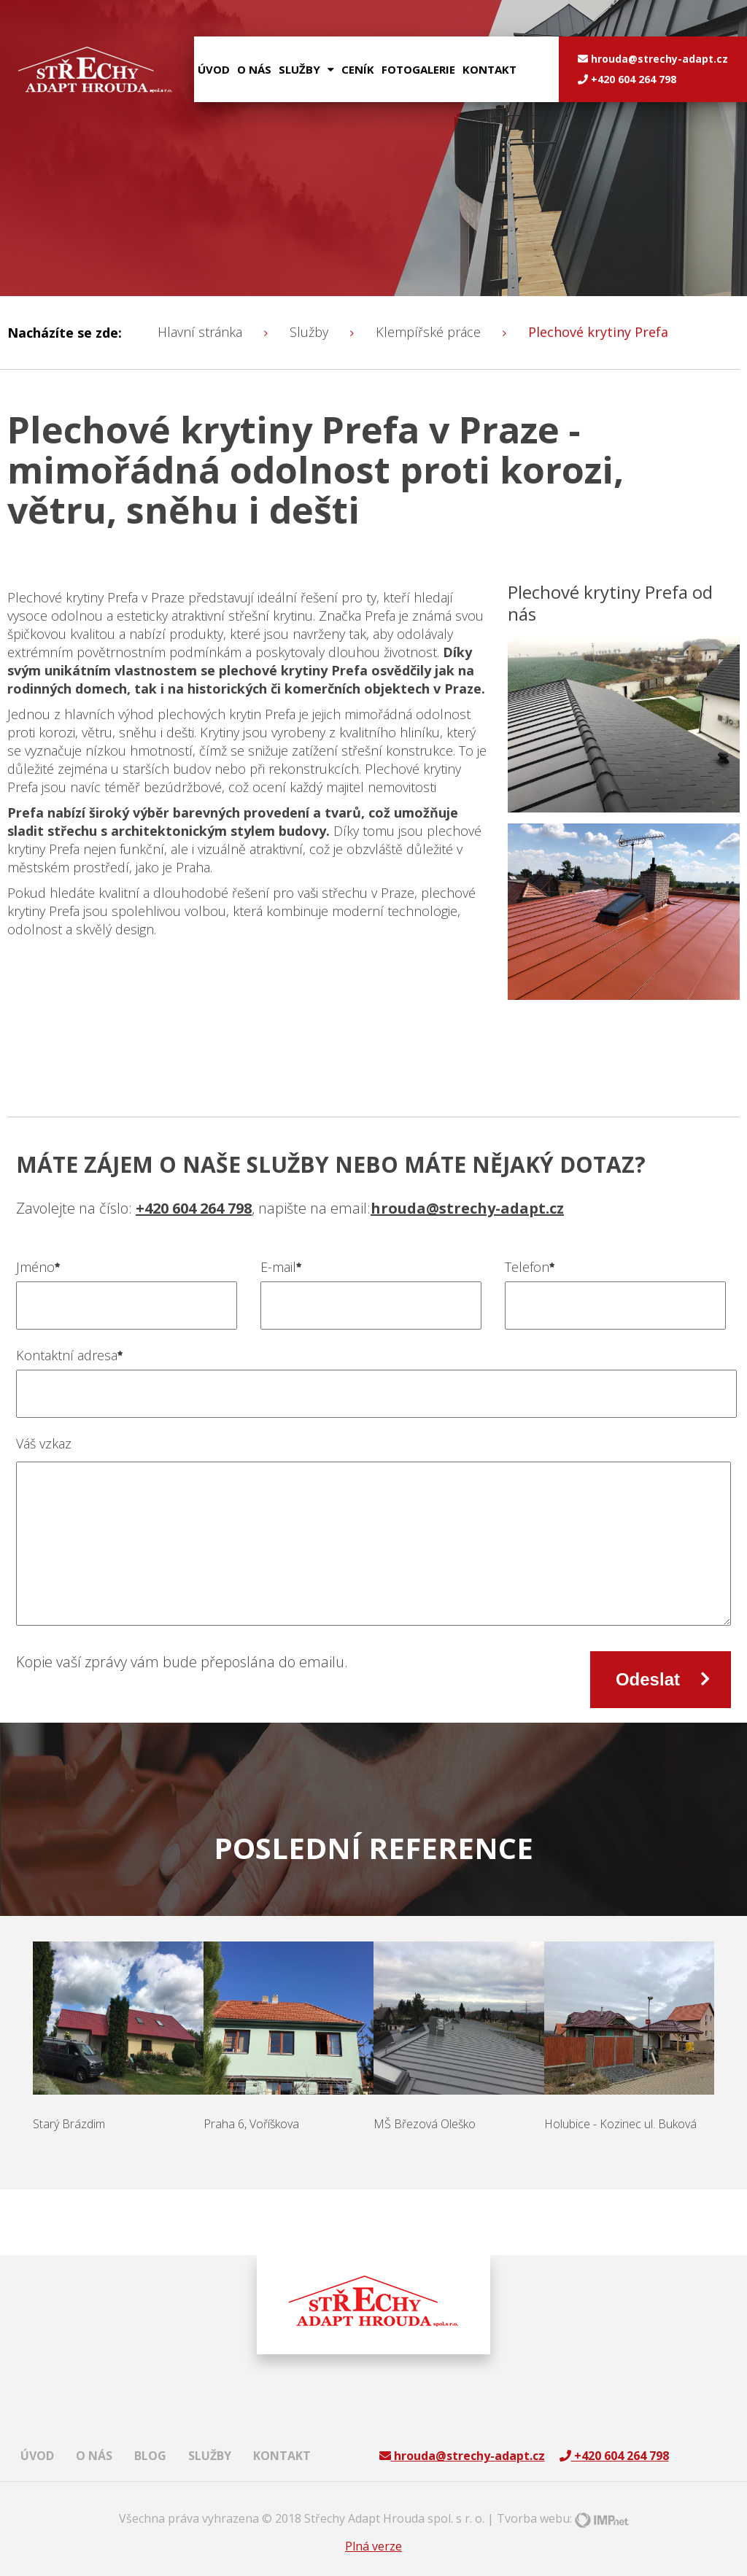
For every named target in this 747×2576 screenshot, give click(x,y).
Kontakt (489, 69)
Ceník (357, 69)
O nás (254, 69)
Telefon (530, 1267)
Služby (209, 2456)
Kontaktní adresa (69, 1355)
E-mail (281, 1267)
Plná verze (373, 2546)
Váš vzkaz (43, 1443)
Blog (150, 2456)
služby (306, 69)
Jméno (38, 1267)
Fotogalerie (418, 69)
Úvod (214, 69)
